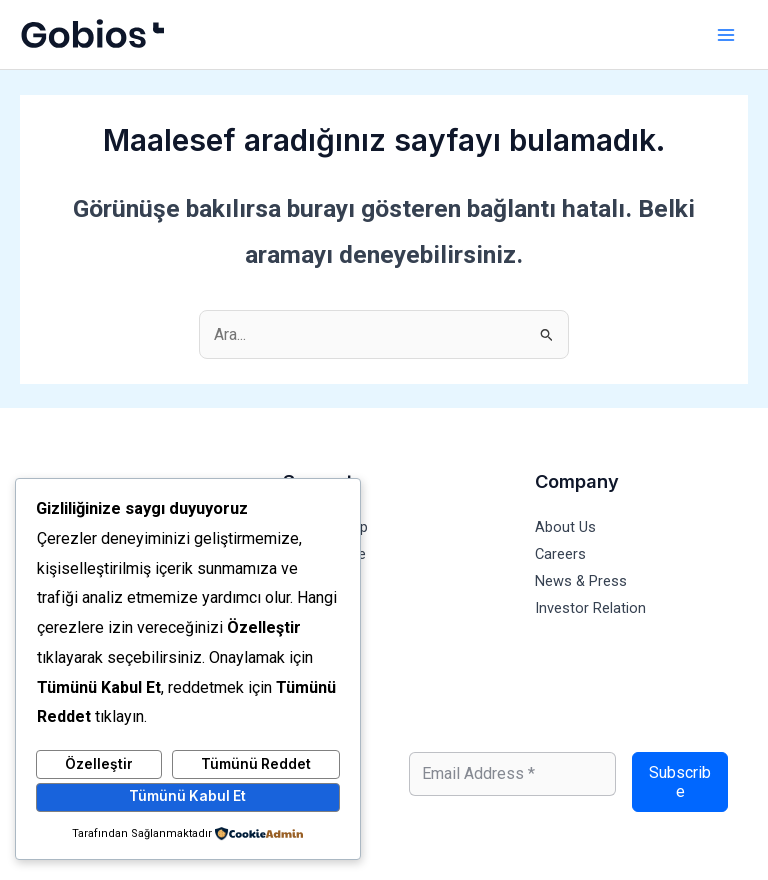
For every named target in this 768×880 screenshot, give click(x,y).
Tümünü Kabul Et (187, 796)
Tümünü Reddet (256, 764)
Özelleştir (99, 764)
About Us (565, 527)
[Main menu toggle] (725, 34)
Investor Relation (590, 608)
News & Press (581, 581)
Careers (560, 554)
